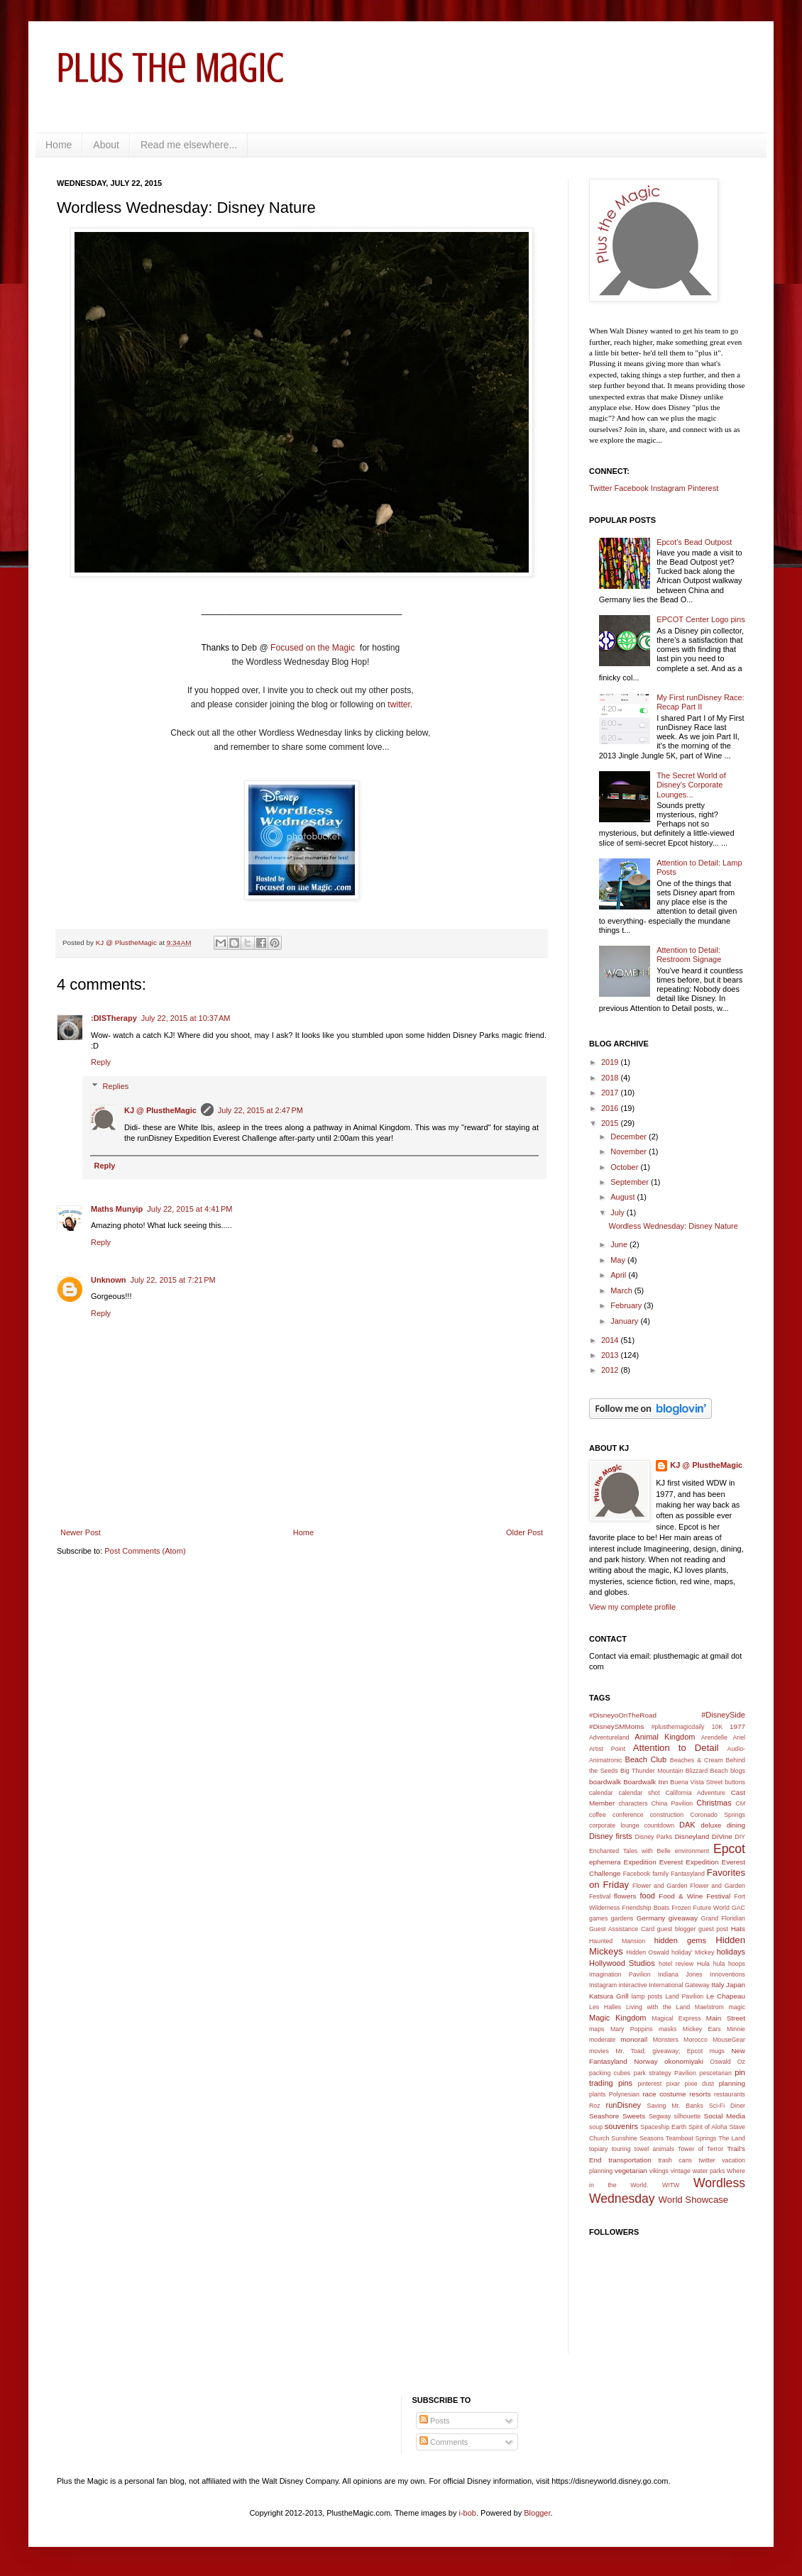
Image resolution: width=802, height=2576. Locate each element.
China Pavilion (672, 1803)
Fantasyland (688, 1873)
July (618, 1212)
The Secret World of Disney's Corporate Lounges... (691, 784)
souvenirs (621, 2126)
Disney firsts (610, 1836)
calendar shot (639, 1792)
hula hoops (729, 1963)
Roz (594, 2105)
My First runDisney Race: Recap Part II (700, 702)
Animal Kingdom (665, 1736)
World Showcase (693, 2199)
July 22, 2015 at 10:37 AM (186, 1018)
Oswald (720, 2061)
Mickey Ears (702, 2029)
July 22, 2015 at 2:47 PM (260, 1110)
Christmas (714, 1802)
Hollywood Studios (622, 1963)
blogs (737, 1770)
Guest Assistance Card (621, 1929)
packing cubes (609, 2073)
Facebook (631, 488)
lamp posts (647, 1996)
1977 (737, 1726)
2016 (611, 1108)
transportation (629, 2160)
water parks (709, 2170)
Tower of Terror (700, 2148)
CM (740, 1803)
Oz (741, 2061)
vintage (681, 2170)
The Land (731, 2138)
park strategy (652, 2073)
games (598, 1918)
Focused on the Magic (313, 648)
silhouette (687, 2116)
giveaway (683, 1918)
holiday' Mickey (692, 1952)
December (629, 1136)
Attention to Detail (676, 1747)
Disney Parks (654, 1836)
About (106, 144)
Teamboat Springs (691, 2138)
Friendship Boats (646, 1907)
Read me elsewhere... (189, 144)
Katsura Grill (609, 1996)
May (618, 1260)
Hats (738, 1929)
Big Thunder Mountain (651, 1770)
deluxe (711, 1825)
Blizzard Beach (707, 1770)
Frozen (681, 1907)
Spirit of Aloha (707, 2126)
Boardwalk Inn (645, 1782)
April (619, 1275)
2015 (611, 1123)
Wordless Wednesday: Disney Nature (672, 1226)
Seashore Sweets (617, 2116)
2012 (611, 1370)
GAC (738, 1907)
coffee (597, 1814)
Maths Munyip (117, 1209)
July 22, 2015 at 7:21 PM (173, 1280)
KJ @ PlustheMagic (160, 1110)
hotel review (676, 1963)
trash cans (675, 2160)
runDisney (624, 2105)
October (625, 1167)
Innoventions (727, 1974)
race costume (664, 2094)
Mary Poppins (631, 2029)
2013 (611, 1355)
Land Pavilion (684, 1996)
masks (667, 2029)
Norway (645, 2061)
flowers (625, 1896)
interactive (633, 1985)
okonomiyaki (683, 2061)
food (647, 1895)
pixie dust (699, 2083)
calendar (601, 1792)
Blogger (537, 2513)
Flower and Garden (660, 1885)
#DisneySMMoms (616, 1726)
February (627, 1305)
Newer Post (80, 1532)
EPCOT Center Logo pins (701, 619)
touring (621, 2148)
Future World (711, 1907)
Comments (443, 2442)
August (623, 1197)
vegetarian (631, 2170)
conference (628, 1814)
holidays (731, 1951)
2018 (611, 1077)
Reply (101, 1062)
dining (736, 1825)
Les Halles (605, 2007)
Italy (717, 1985)
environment (692, 1850)
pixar (673, 2083)
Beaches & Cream (696, 1760)
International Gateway (679, 1985)
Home (58, 144)
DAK (687, 1824)
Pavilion (685, 2073)
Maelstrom (709, 2007)
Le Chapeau (725, 1996)
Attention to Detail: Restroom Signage (689, 954)
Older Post (524, 1532)
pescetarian (715, 2073)
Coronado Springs (717, 1814)
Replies (116, 1086)
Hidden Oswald (647, 1952)
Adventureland (609, 1737)
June (620, 1244)
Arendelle (714, 1737)
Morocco (695, 2039)
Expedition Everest (653, 1862)
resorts (699, 2094)
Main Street (725, 2018)
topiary (598, 2148)
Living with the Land (658, 2007)
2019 (611, 1062)
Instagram (668, 488)
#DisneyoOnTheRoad (623, 1715)
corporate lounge (614, 1825)
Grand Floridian (723, 1918)
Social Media (724, 2116)
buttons (735, 1782)
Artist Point (607, 1748)
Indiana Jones (680, 1974)
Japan (735, 1985)
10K (717, 1726)
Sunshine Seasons (637, 2138)
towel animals (654, 2148)
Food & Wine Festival (694, 1896)
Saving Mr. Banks (675, 2105)
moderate (602, 2039)
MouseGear (729, 2039)
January (625, 1321)
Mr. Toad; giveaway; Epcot (659, 2051)
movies (599, 2051)
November (629, 1151)
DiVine (722, 1836)
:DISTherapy (114, 1018)
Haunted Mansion (617, 1941)
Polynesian (624, 2094)
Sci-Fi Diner (727, 2105)
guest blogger (676, 1929)
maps (597, 2029)
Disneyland (691, 1836)
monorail (633, 2039)
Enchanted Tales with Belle (630, 1850)
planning (732, 2083)
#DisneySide (723, 1714)
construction (666, 1814)
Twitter (600, 488)
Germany (651, 1918)
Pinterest (703, 488)
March (622, 1290)
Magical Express (676, 2018)
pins (625, 2083)
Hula (703, 1963)
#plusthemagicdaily (678, 1726)
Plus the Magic (170, 68)
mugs (717, 2051)
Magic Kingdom (618, 2017)
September (630, 1182)
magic (737, 2007)
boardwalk (605, 1782)
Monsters (666, 2039)
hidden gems (680, 1940)
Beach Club (646, 1759)
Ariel (738, 1737)
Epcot (729, 1849)
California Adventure (695, 1792)
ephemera (604, 1862)
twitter (399, 704)
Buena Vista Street (696, 1782)
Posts (434, 2420)
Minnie (736, 2029)
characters (632, 1803)
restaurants (729, 2094)
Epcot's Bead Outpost (694, 542)
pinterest (649, 2083)
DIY (740, 1836)
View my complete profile (632, 1607)
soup (596, 2126)
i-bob (467, 2513)
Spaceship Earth (663, 2126)
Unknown (108, 1280)
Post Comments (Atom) (144, 1551)
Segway (660, 2116)
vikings (659, 2170)
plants (597, 2094)
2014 (611, 1340)
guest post (713, 1929)
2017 (611, 1092)
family (660, 1873)
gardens (622, 1918)
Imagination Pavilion (620, 1974)
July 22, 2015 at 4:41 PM (189, 1209)
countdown (659, 1825)
